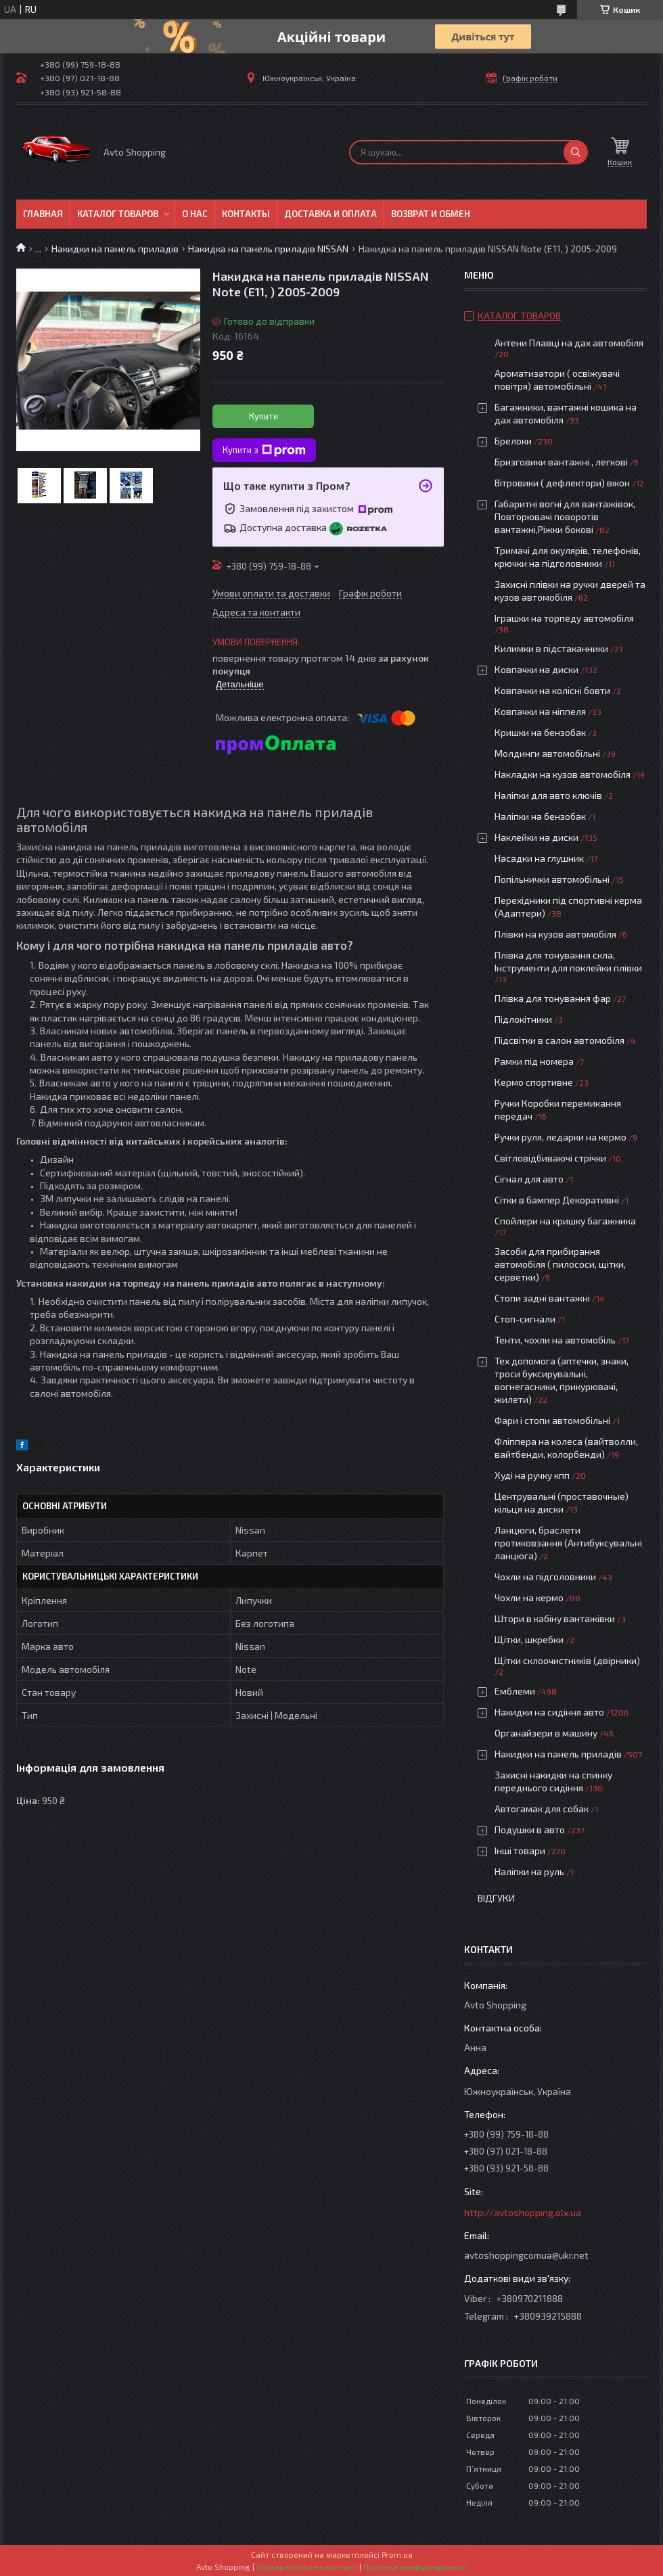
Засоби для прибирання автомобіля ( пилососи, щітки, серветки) (560, 1264)
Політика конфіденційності (415, 2566)
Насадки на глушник (539, 858)
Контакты (246, 213)
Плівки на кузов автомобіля (555, 934)
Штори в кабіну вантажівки (555, 1618)
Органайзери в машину (546, 1733)
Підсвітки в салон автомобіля (559, 1040)
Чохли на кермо (529, 1597)
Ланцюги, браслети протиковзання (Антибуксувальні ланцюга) (568, 1542)
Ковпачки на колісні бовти (552, 690)
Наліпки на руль (529, 1871)
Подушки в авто (530, 1829)
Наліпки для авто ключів (548, 795)
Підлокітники (523, 1019)
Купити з (264, 450)
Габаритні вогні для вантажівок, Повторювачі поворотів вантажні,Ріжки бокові (565, 516)
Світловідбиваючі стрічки (550, 1158)
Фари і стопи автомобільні (552, 1420)
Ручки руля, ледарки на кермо (560, 1137)
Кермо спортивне (534, 1082)
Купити (263, 416)
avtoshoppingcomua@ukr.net (526, 2255)
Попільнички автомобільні (552, 879)
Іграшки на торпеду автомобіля (564, 618)
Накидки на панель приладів (115, 248)
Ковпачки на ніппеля (540, 711)
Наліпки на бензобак (540, 816)
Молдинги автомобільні (547, 753)
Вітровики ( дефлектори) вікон (562, 482)
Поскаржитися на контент (306, 2566)
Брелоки (513, 440)
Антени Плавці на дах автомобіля (569, 342)
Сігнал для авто (529, 1178)
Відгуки (496, 1898)
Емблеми (515, 1691)
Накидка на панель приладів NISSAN (268, 248)
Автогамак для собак (542, 1808)
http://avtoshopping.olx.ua (522, 2212)
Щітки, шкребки (529, 1639)
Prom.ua (397, 2554)
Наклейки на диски (536, 837)
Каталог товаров (117, 213)
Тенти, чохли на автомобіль (555, 1340)
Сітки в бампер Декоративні (557, 1199)
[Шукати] (576, 152)
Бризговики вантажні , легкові (561, 461)
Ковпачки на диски (536, 669)
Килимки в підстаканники (551, 648)
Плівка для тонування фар (553, 998)
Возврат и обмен (430, 213)
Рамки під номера (534, 1061)
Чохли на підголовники (545, 1576)
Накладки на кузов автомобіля (563, 774)
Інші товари (520, 1850)
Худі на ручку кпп (532, 1475)
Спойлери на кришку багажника (565, 1220)
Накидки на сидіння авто (549, 1712)
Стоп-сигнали (525, 1319)
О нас (195, 213)
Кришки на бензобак (540, 732)
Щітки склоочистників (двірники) (567, 1660)
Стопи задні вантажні (542, 1298)
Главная (43, 213)
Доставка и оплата (330, 213)
